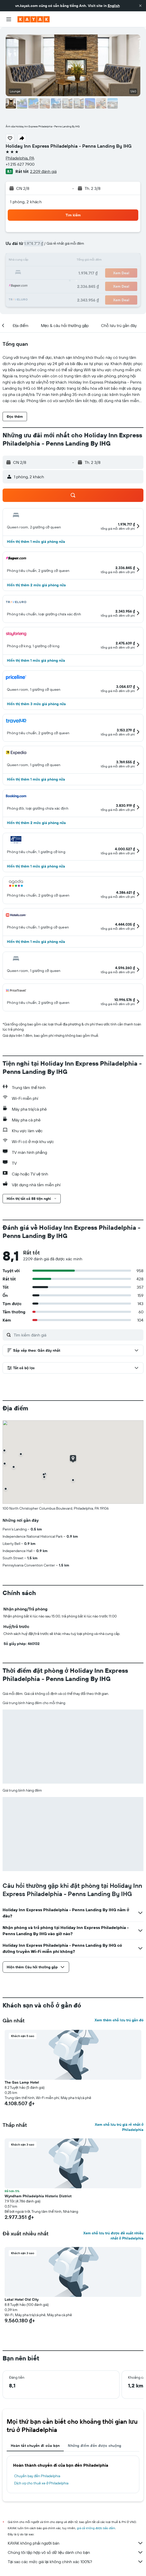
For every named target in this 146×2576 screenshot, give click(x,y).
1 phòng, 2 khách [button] (26, 201)
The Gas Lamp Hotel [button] (22, 2082)
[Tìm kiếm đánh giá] (77, 1335)
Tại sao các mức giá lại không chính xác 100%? (75, 2562)
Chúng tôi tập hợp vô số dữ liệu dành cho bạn (75, 2552)
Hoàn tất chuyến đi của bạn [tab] (35, 2445)
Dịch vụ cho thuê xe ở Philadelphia (41, 2483)
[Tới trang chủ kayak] (33, 19)
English (114, 5)
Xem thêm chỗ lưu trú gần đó (119, 2020)
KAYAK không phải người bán (75, 2543)
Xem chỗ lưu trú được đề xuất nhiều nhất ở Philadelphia (113, 2236)
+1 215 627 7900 (20, 164)
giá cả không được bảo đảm (96, 2528)
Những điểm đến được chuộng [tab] (94, 2445)
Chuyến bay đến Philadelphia (37, 2476)
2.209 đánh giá (43, 171)
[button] (140, 5)
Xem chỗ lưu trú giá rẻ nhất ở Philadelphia (119, 2127)
